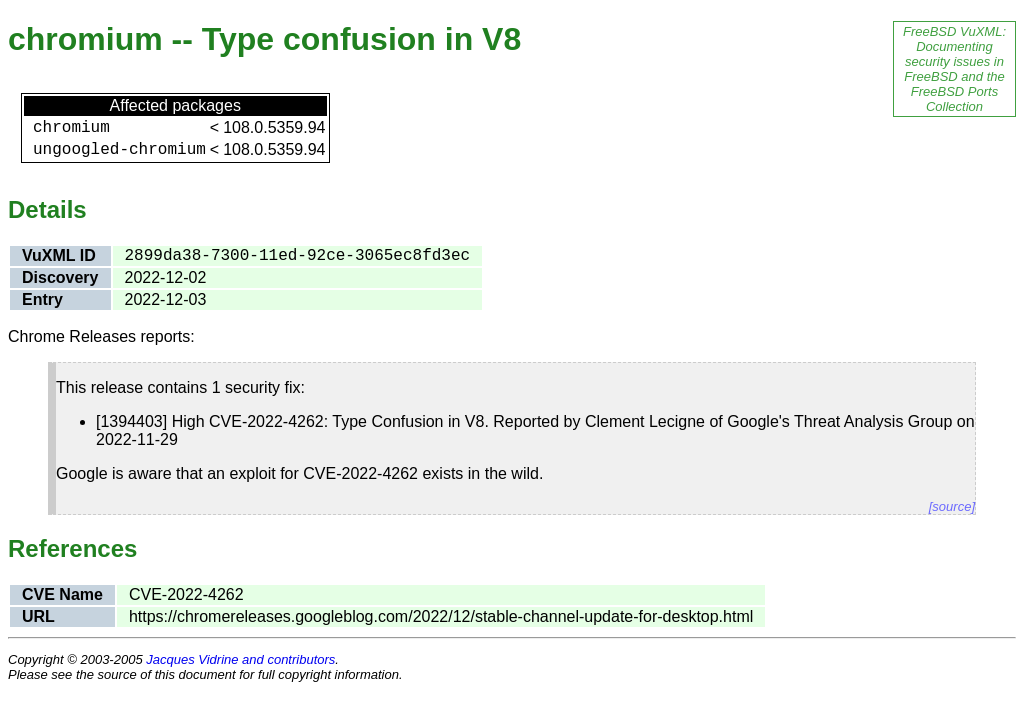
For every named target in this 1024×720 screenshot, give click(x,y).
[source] (952, 506)
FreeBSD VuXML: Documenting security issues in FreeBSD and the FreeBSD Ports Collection (954, 69)
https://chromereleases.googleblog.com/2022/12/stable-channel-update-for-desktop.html (441, 616)
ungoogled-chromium (119, 150)
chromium (71, 128)
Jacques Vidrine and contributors (240, 659)
